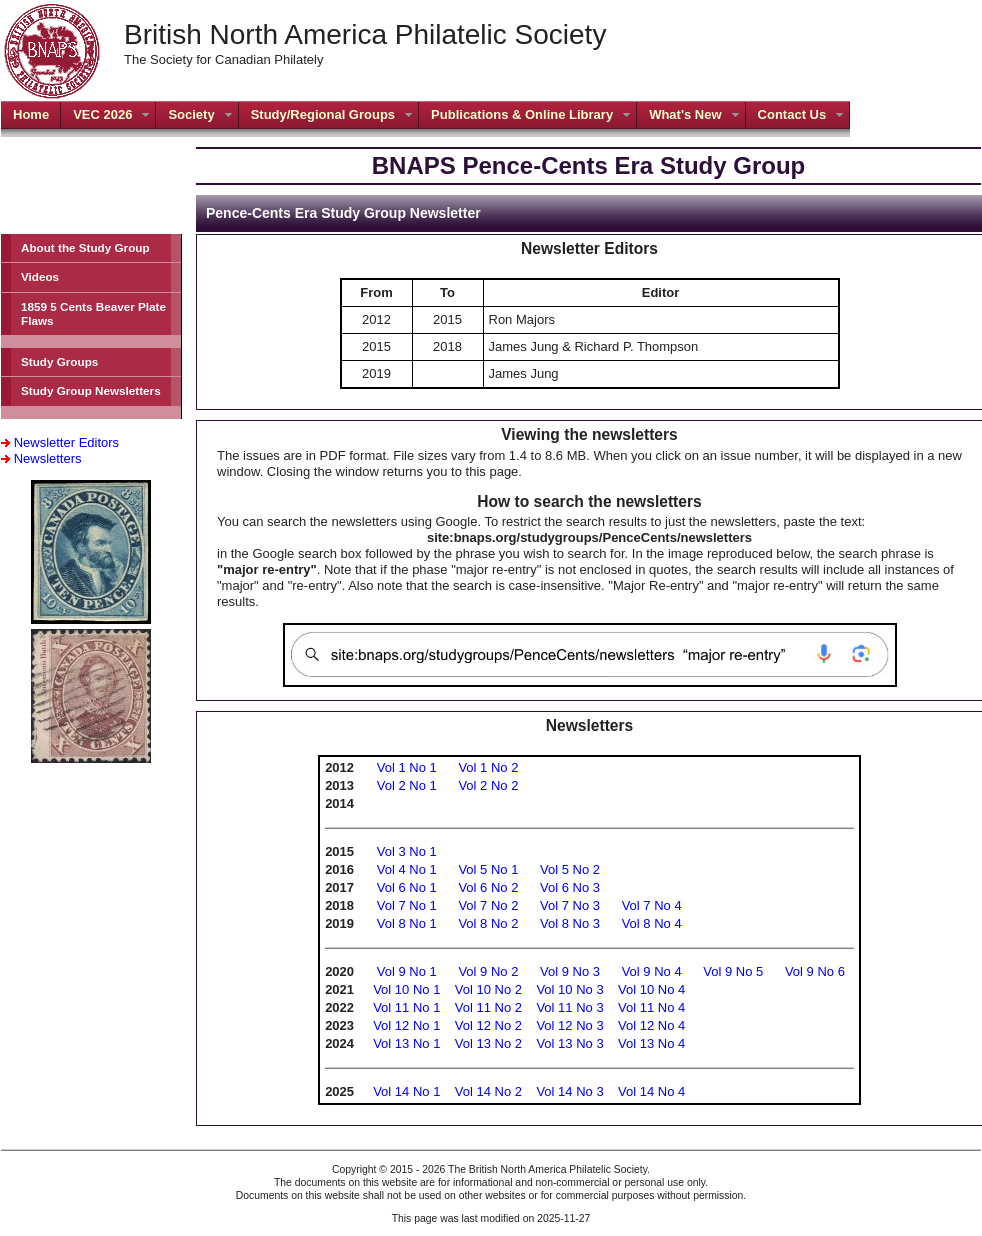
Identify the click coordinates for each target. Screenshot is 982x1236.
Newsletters (48, 458)
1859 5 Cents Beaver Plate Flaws (93, 313)
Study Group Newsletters (91, 390)
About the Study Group (85, 247)
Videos (40, 276)
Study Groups (59, 361)
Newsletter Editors (66, 442)
